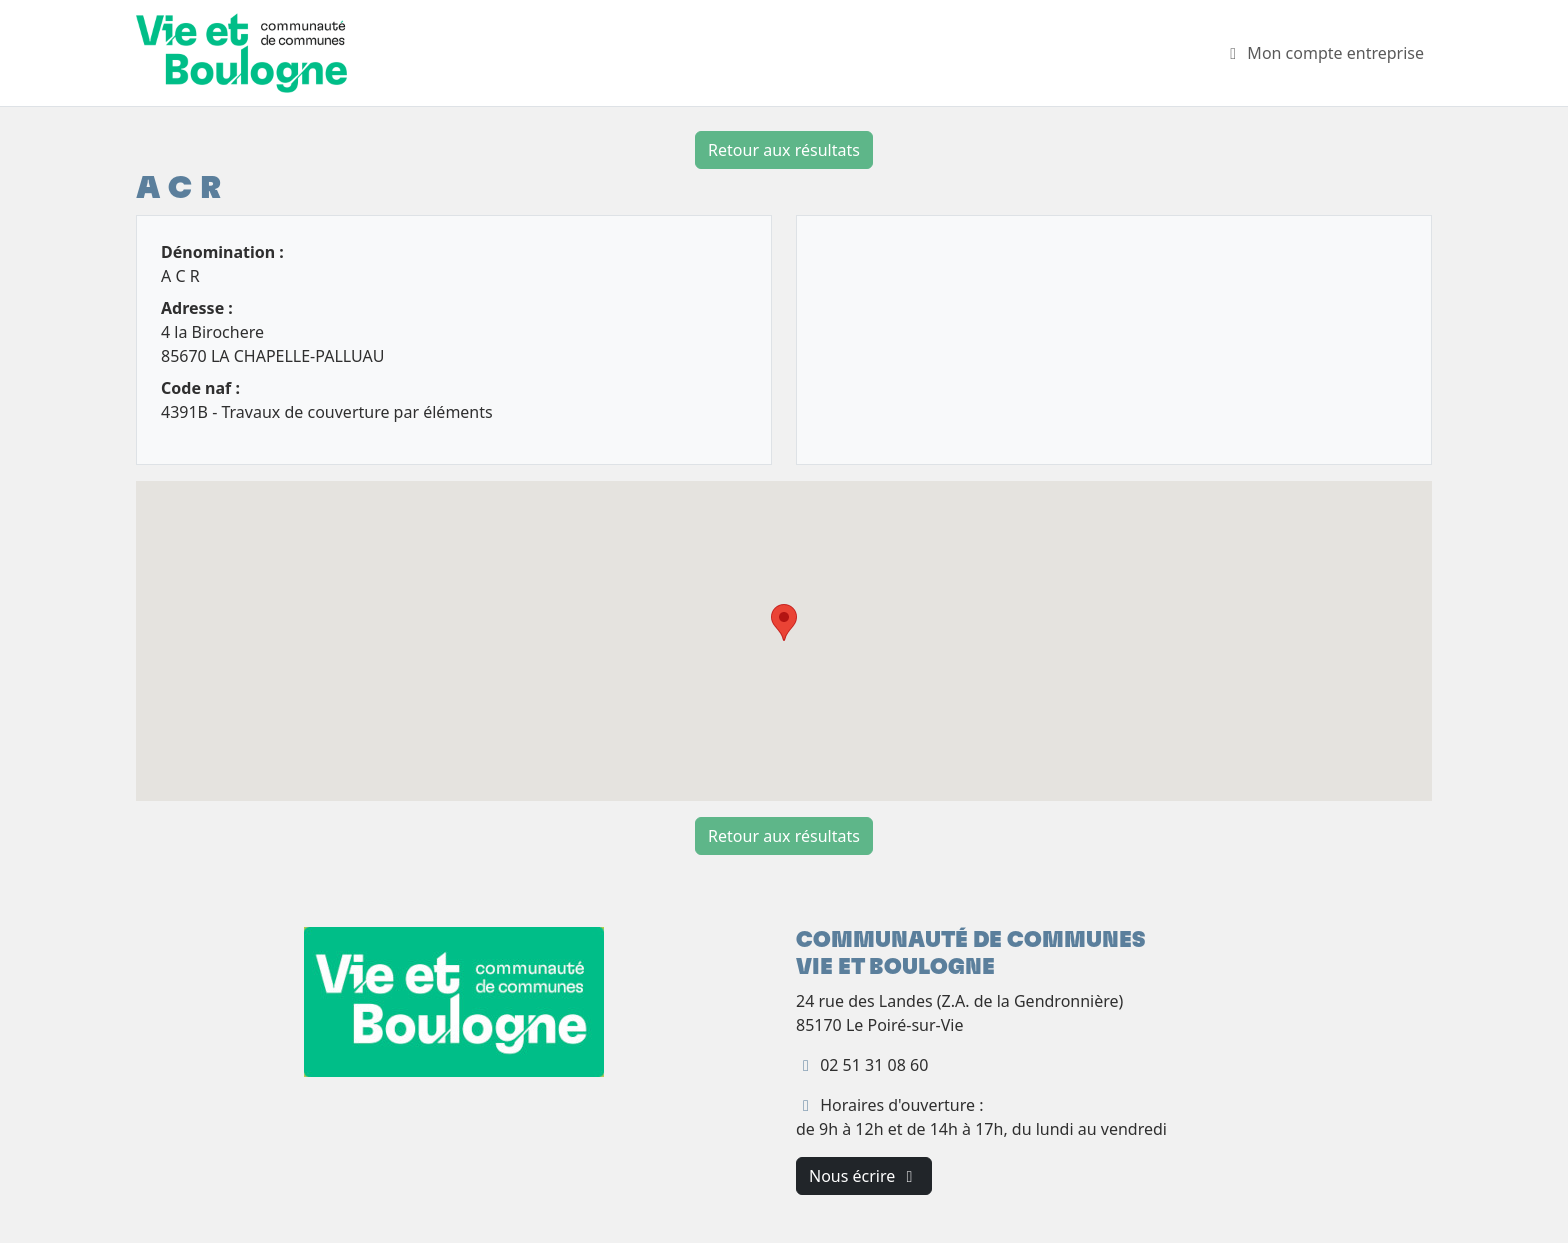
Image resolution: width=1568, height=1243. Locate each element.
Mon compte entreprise (1323, 53)
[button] (784, 622)
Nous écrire (864, 1176)
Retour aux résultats (784, 150)
